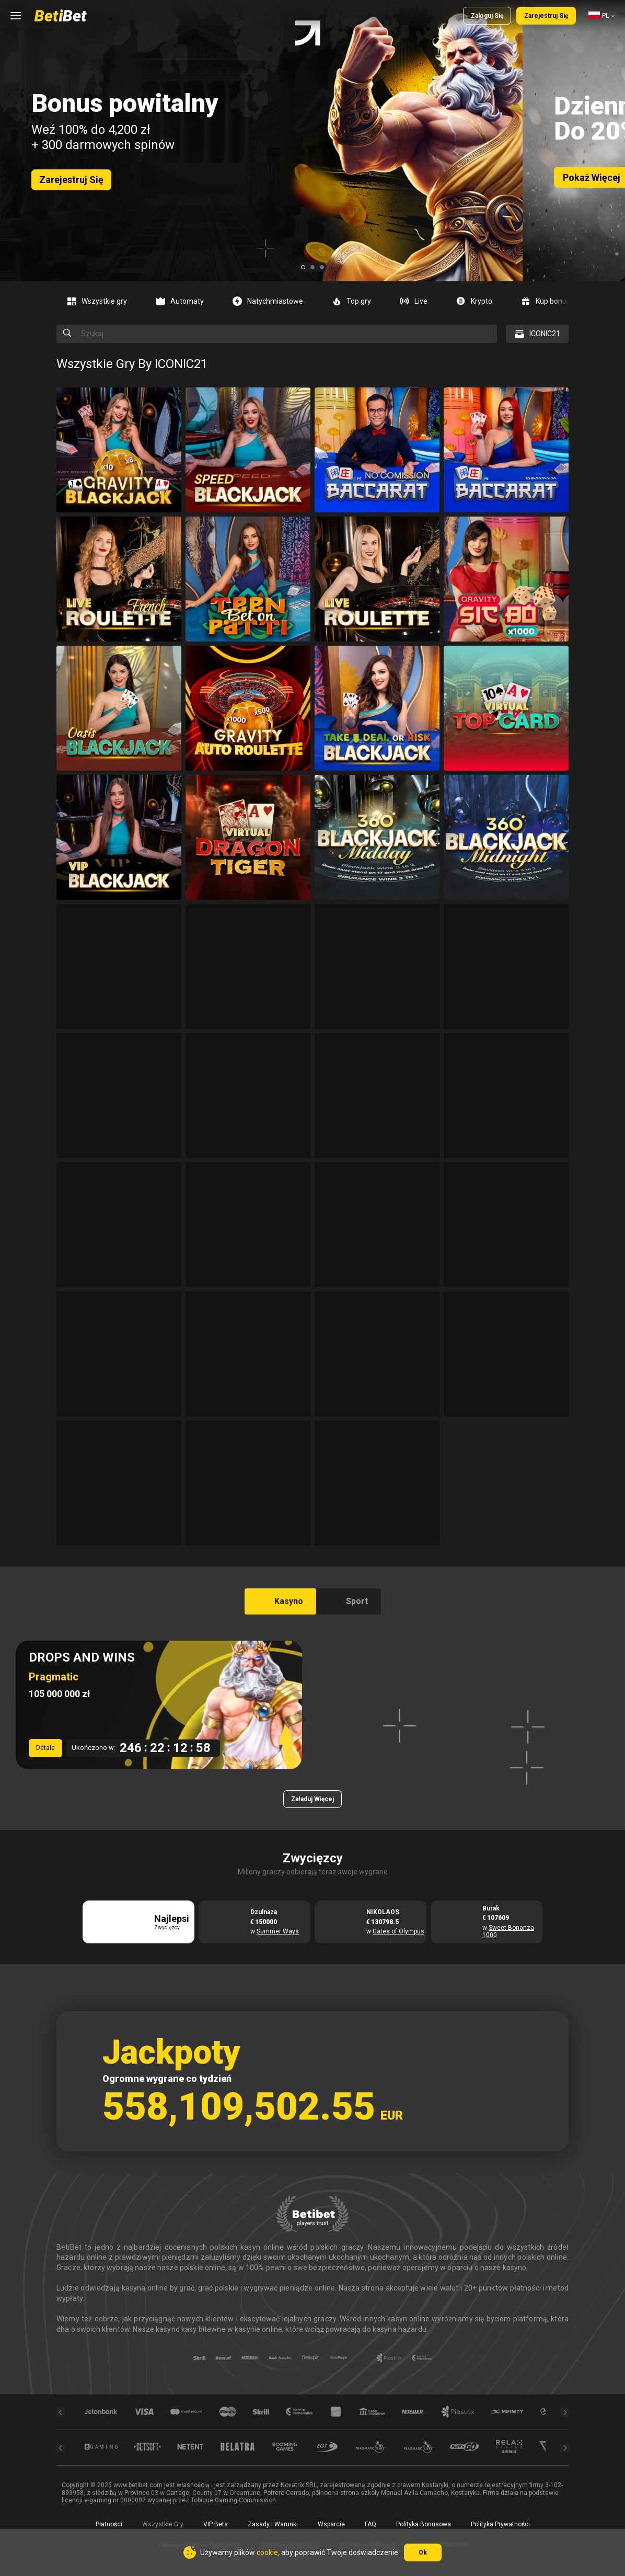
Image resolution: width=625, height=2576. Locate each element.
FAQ (370, 2524)
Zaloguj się (487, 15)
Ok (423, 2552)
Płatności (109, 2524)
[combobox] (601, 15)
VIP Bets (215, 2524)
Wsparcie (331, 2524)
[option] (100, 301)
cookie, (268, 2552)
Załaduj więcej (312, 1799)
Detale (45, 1747)
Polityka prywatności (500, 2524)
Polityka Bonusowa (423, 2524)
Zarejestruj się (546, 15)
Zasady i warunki (273, 2524)
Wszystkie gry (162, 2524)
